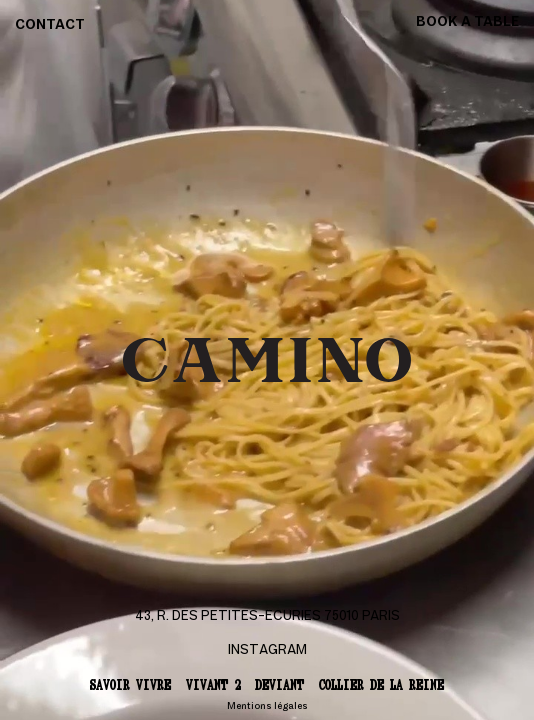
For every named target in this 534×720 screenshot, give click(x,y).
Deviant (279, 684)
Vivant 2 (213, 684)
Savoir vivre (130, 684)
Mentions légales (267, 706)
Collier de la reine (381, 684)
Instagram (267, 650)
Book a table (467, 22)
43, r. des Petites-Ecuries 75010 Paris (267, 616)
